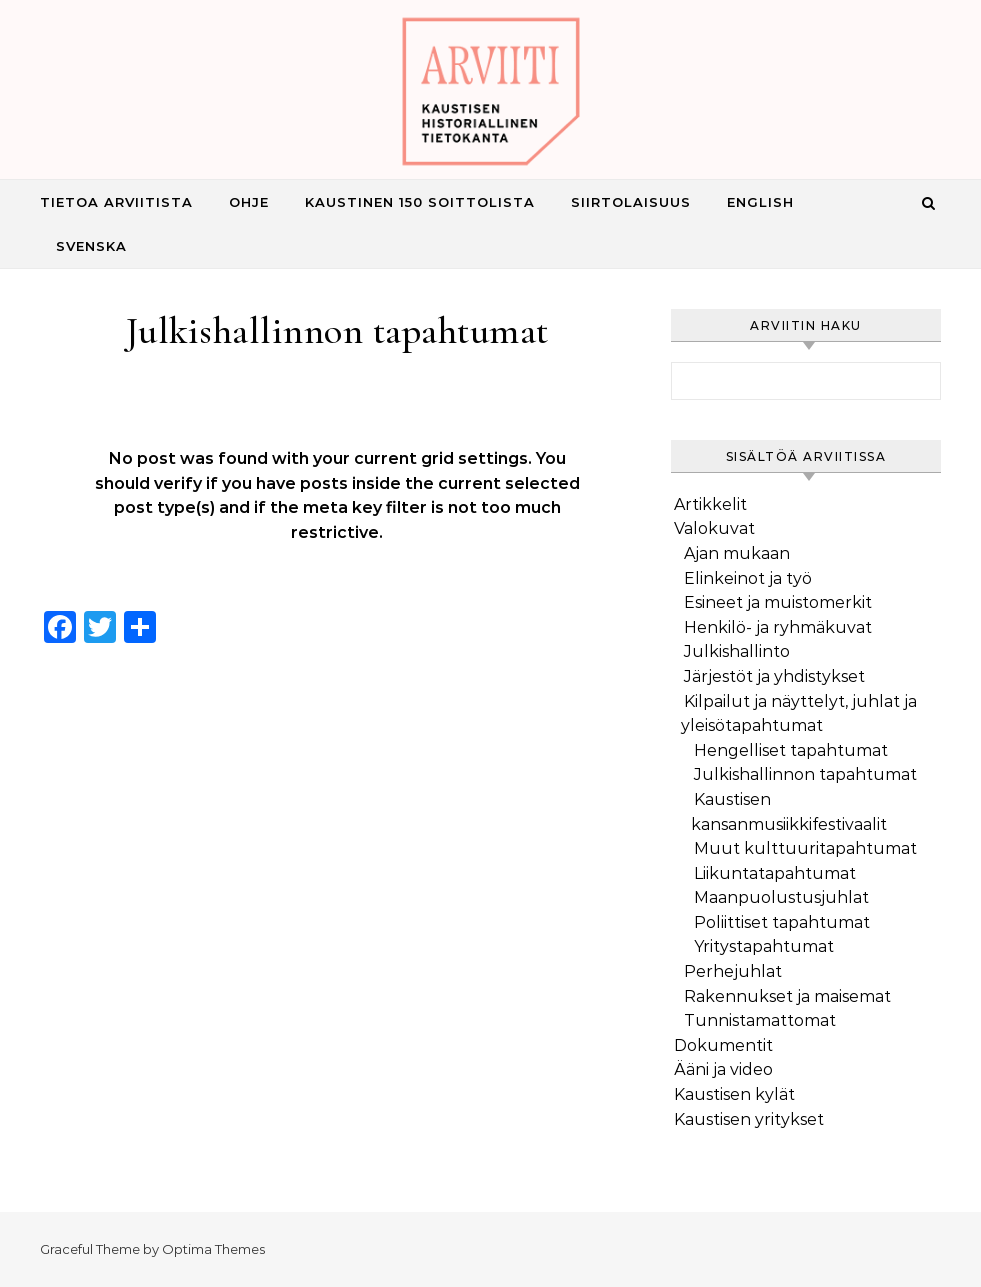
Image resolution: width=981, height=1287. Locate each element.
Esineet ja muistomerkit (778, 602)
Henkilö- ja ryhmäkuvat (778, 627)
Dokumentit (723, 1045)
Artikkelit (710, 504)
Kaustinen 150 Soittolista (420, 202)
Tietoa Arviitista (116, 202)
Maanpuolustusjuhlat (781, 897)
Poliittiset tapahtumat (782, 922)
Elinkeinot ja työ (748, 578)
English (760, 202)
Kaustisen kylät (734, 1094)
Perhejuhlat (733, 971)
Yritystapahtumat (764, 946)
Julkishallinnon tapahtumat (805, 774)
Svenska (91, 246)
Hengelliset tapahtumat (791, 750)
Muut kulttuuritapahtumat (805, 848)
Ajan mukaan (737, 553)
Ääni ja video (723, 1069)
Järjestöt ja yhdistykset (774, 676)
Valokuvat (714, 528)
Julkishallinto (737, 651)
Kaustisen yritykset (749, 1119)
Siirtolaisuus (631, 202)
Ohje (249, 202)
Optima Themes (213, 1249)
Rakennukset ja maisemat (787, 996)
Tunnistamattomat (760, 1020)
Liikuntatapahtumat (775, 873)
